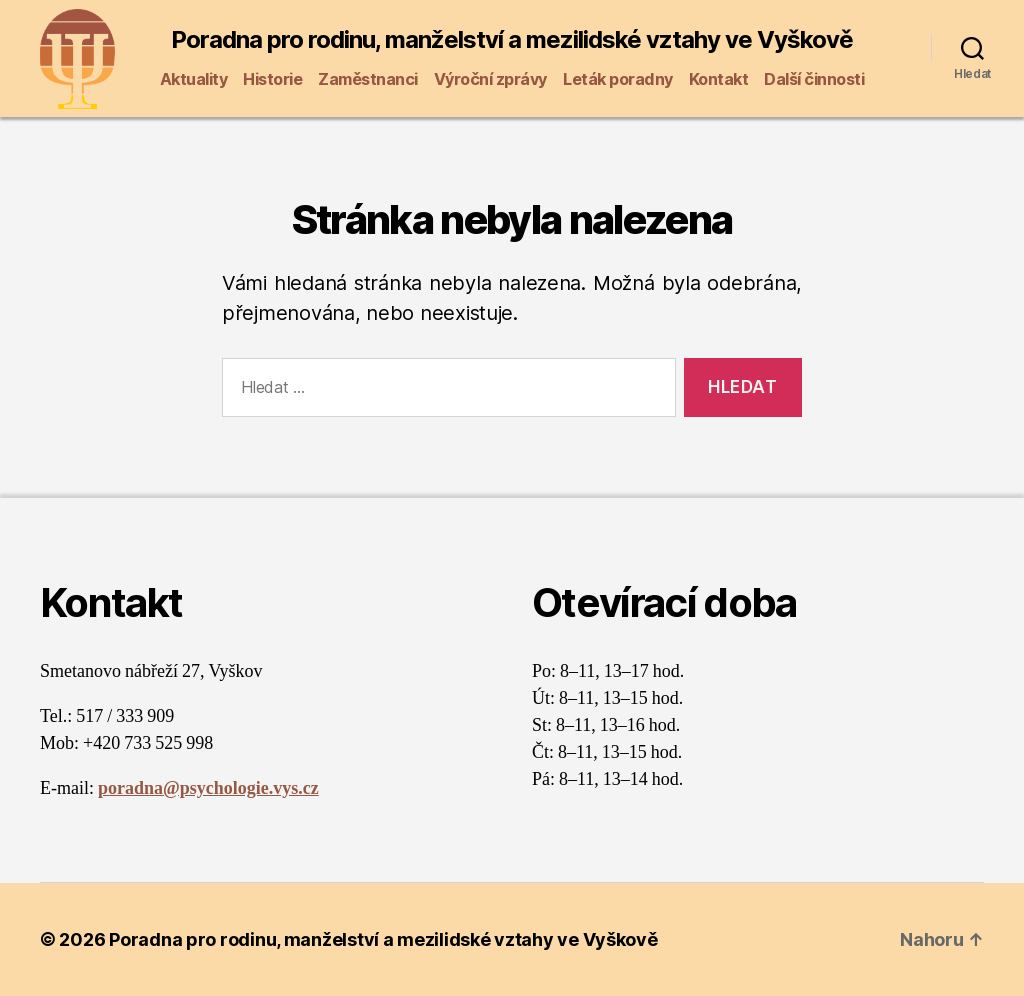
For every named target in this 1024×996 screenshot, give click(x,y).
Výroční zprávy (490, 79)
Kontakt (719, 79)
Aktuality (194, 79)
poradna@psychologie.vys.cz (208, 788)
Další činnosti (814, 79)
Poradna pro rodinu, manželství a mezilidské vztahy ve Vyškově (512, 40)
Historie (272, 79)
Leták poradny (618, 79)
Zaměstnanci (368, 79)
